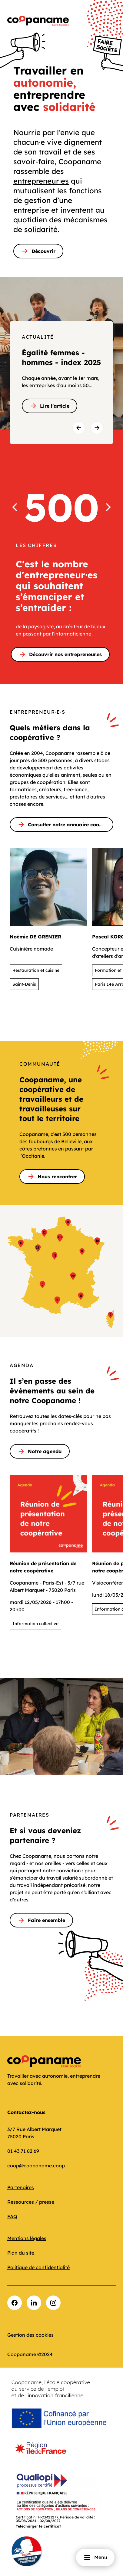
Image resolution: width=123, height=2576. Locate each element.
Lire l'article (49, 406)
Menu (95, 2557)
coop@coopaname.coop (36, 2166)
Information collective (35, 1623)
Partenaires (20, 2187)
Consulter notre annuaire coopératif (65, 824)
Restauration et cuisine (35, 970)
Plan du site (20, 2253)
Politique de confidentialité (38, 2267)
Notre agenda (40, 1451)
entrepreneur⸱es (41, 180)
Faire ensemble (41, 1920)
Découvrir (38, 251)
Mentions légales (26, 2238)
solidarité (41, 229)
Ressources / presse (30, 2202)
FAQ (12, 2216)
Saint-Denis (24, 984)
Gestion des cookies (30, 2335)
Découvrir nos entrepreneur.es (60, 654)
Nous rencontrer (52, 1176)
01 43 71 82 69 (23, 2151)
